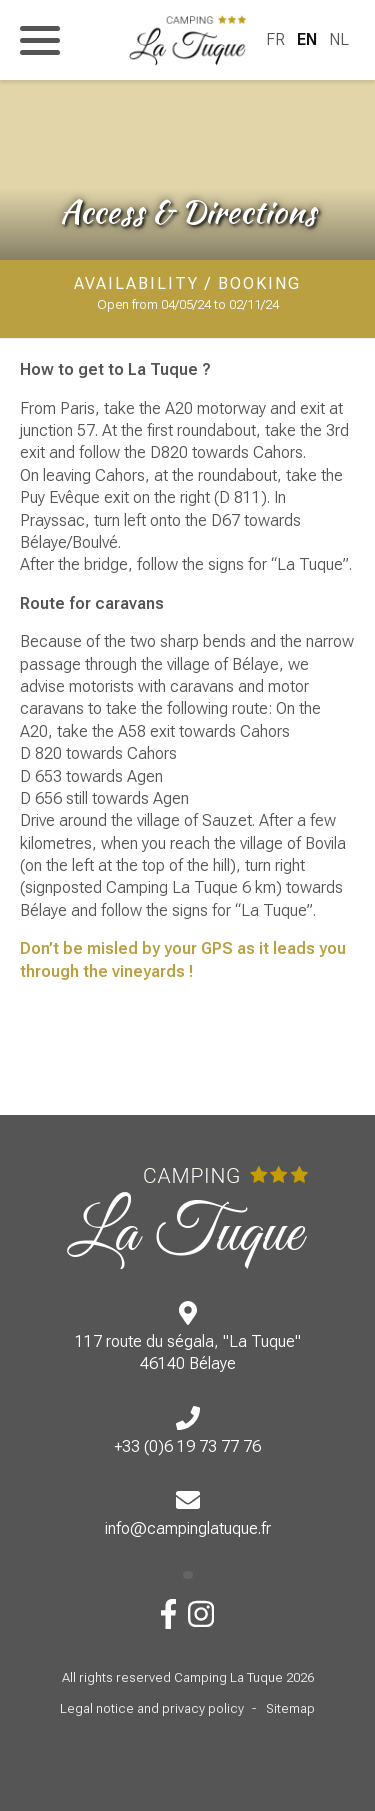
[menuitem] (275, 40)
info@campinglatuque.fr (188, 1528)
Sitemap (290, 1708)
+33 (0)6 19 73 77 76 (187, 1446)
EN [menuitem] (307, 39)
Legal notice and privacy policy (152, 1708)
